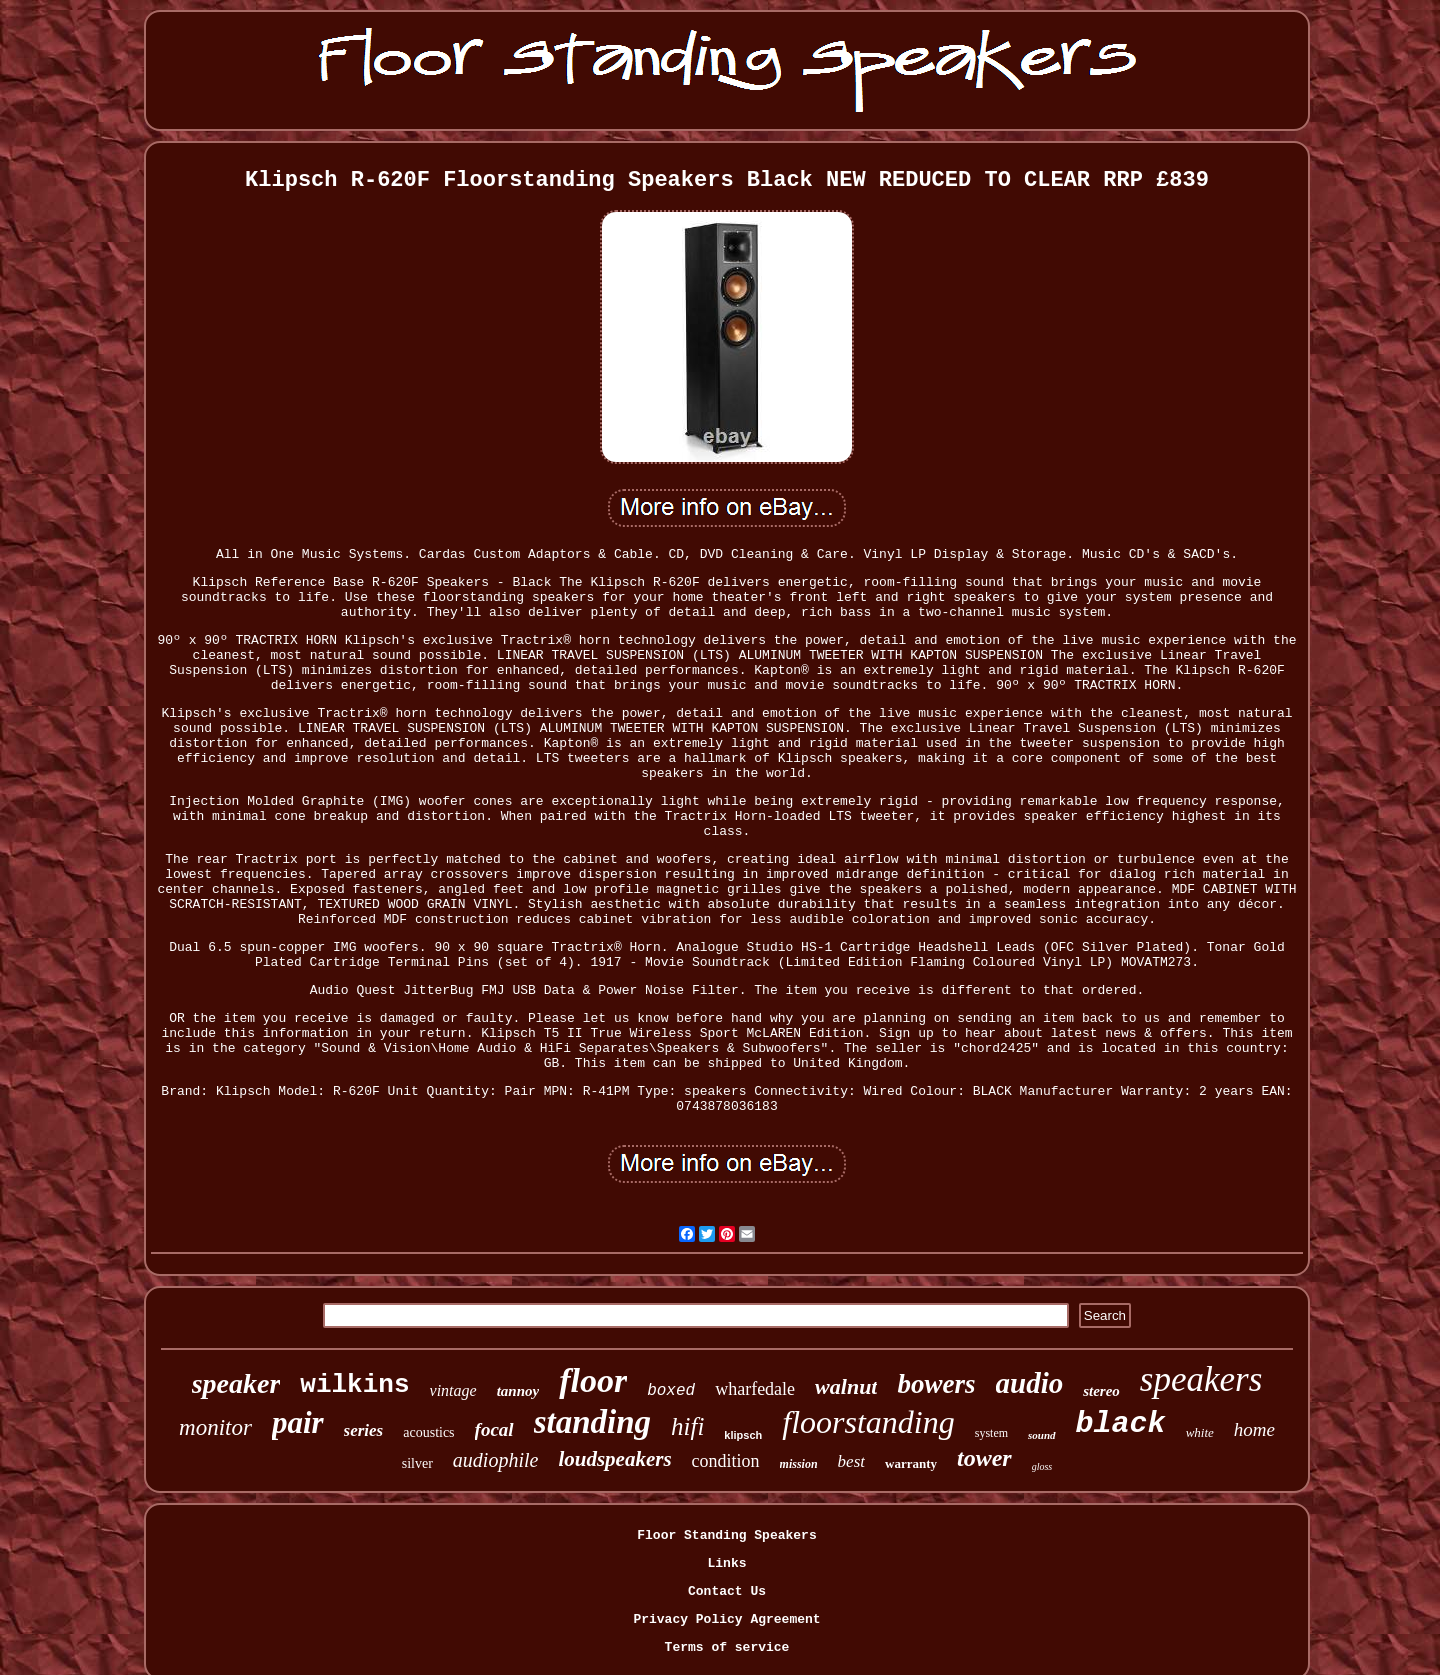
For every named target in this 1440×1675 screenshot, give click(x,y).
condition (726, 1461)
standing (592, 1422)
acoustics (428, 1432)
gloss (1042, 1466)
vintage (453, 1390)
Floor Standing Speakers (726, 1535)
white (1200, 1432)
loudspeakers (614, 1459)
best (851, 1461)
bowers (936, 1384)
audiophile (496, 1460)
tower (984, 1458)
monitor (215, 1427)
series (364, 1430)
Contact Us (727, 1591)
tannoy (518, 1391)
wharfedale (755, 1389)
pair (298, 1422)
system (991, 1433)
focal (494, 1429)
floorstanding (868, 1422)
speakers (1201, 1379)
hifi (687, 1426)
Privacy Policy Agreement (726, 1619)
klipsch (743, 1435)
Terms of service (727, 1647)
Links (726, 1563)
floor (593, 1380)
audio (1030, 1383)
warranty (911, 1463)
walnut (846, 1386)
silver (417, 1463)
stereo (1101, 1391)
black (1121, 1424)
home (1254, 1429)
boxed (671, 1391)
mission (799, 1464)
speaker (236, 1383)
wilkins (354, 1385)
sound (1042, 1435)
